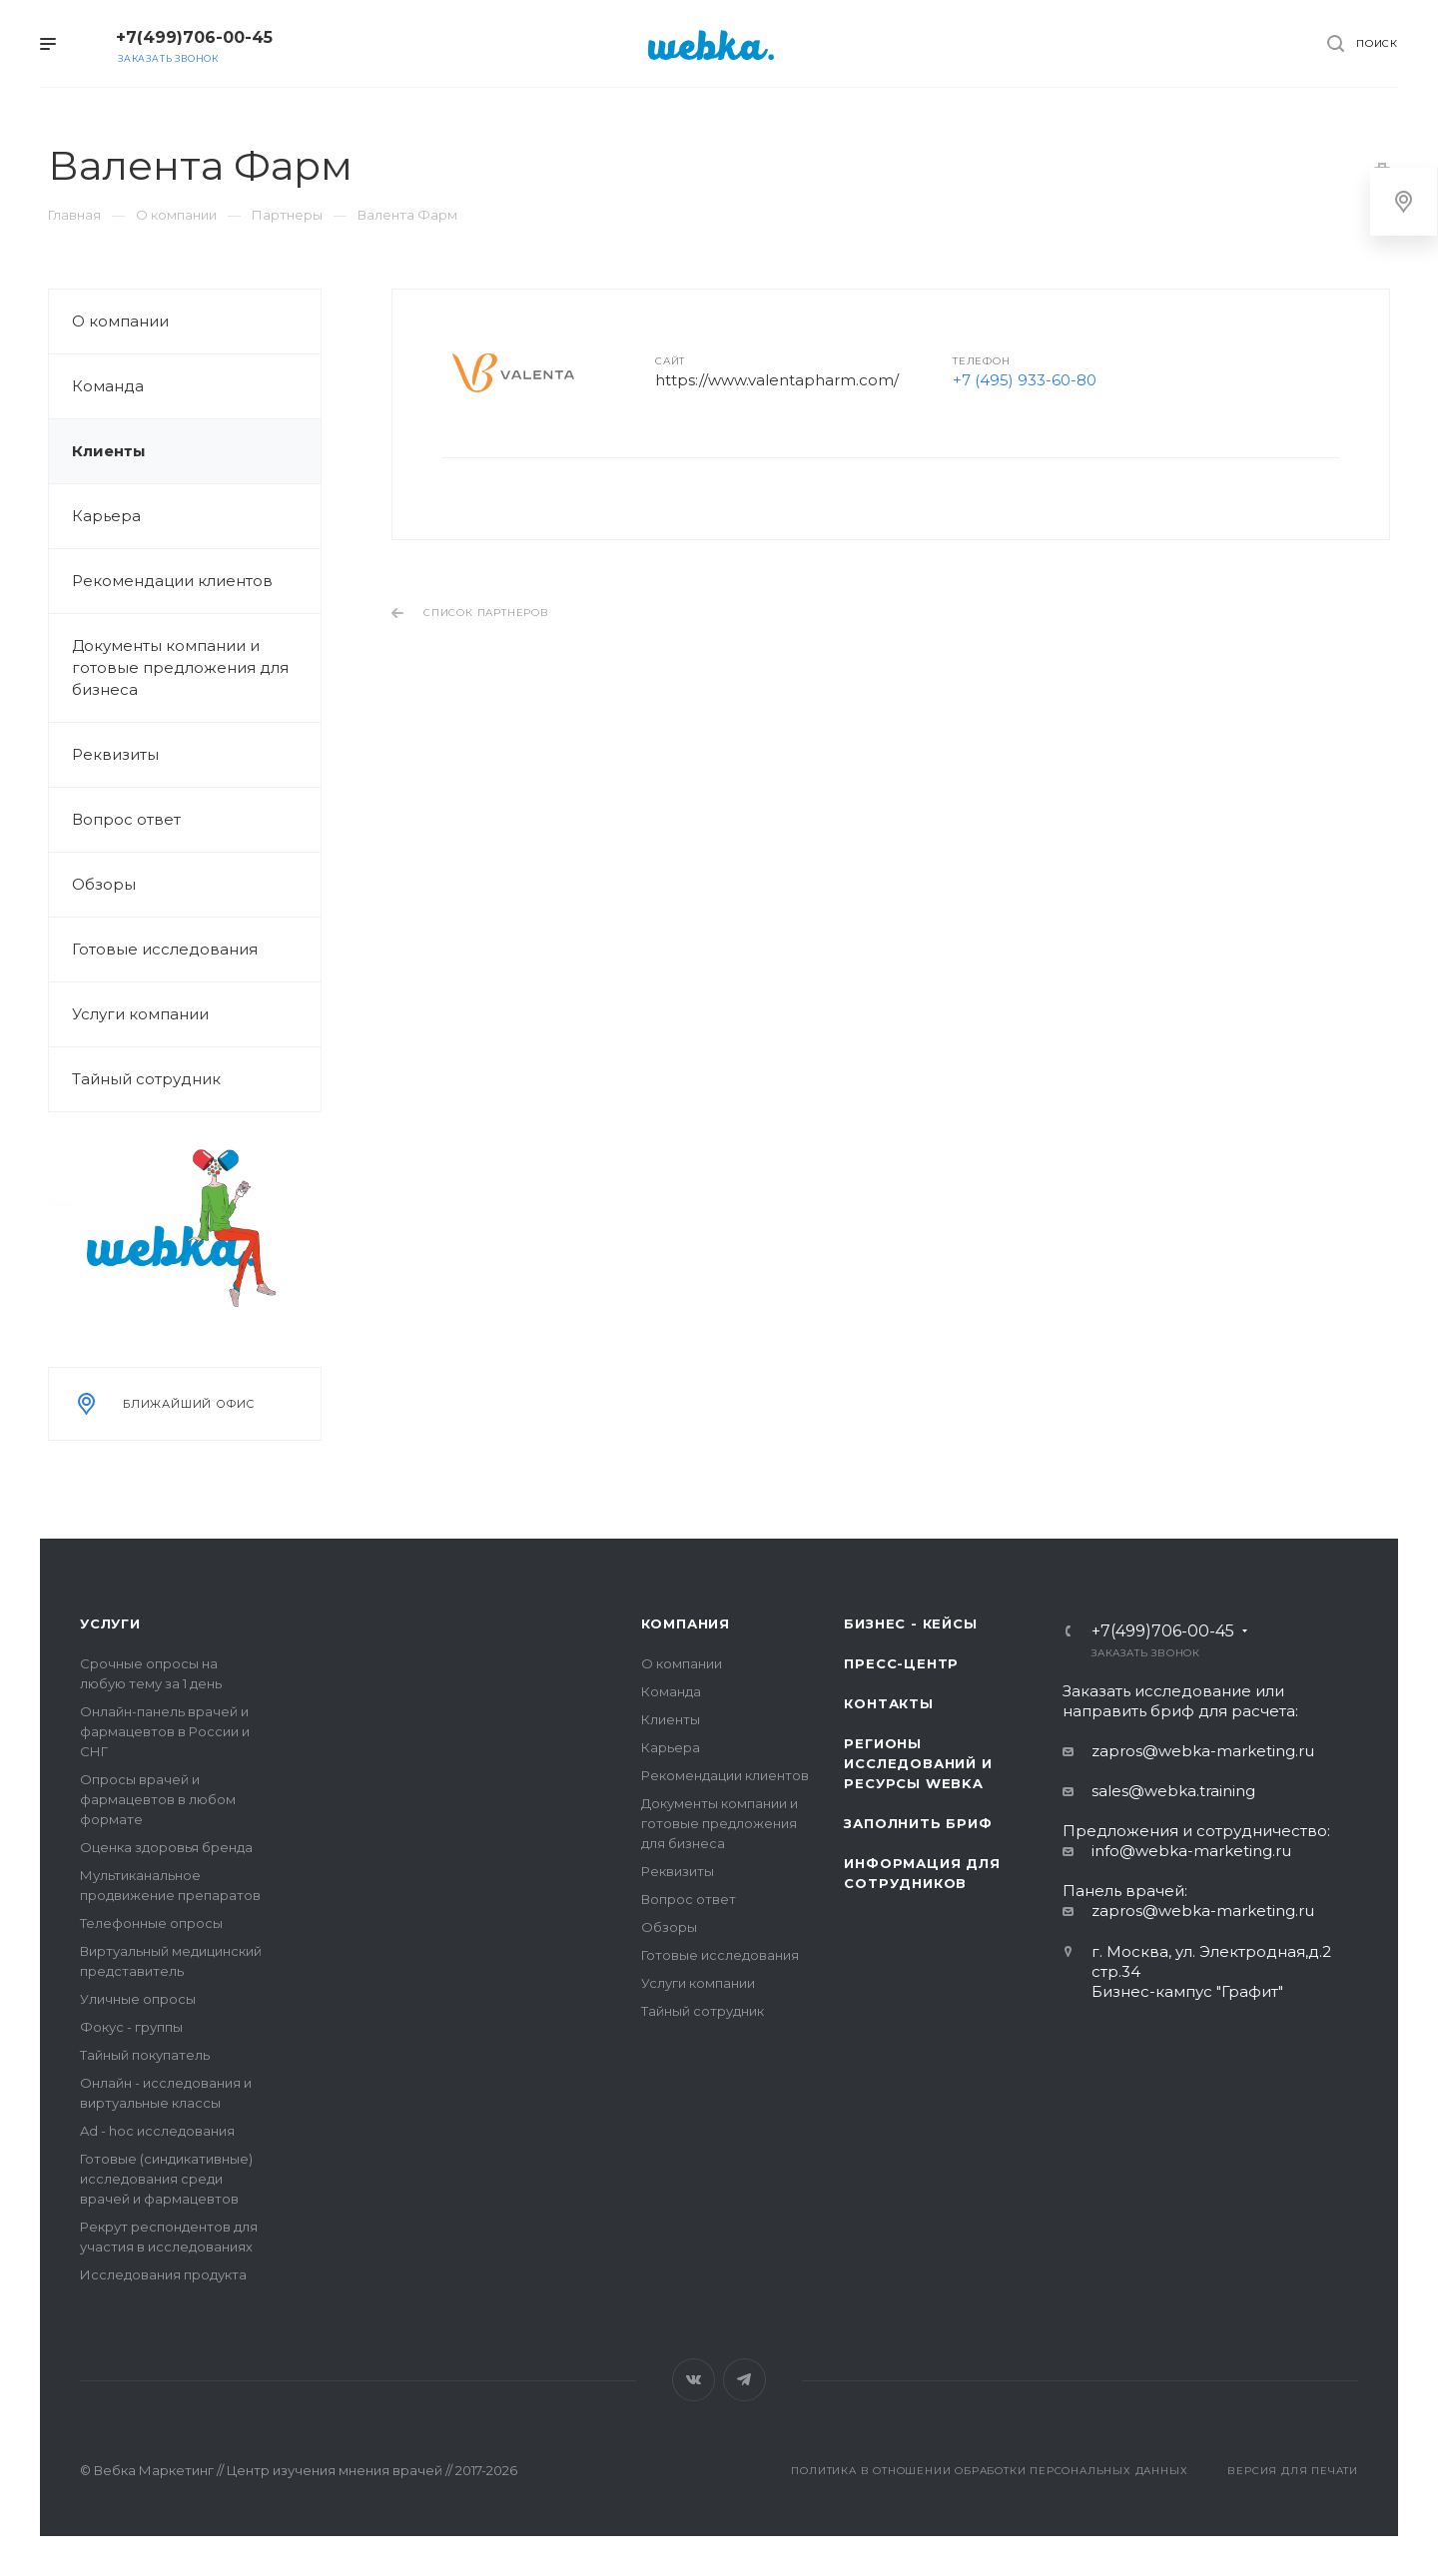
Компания (685, 1623)
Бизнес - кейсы (910, 1623)
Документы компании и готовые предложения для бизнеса (180, 667)
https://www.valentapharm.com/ (777, 379)
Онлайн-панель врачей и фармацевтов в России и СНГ (165, 1731)
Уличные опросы (138, 1999)
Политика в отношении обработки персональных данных (989, 2470)
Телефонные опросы (151, 1923)
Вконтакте (693, 2379)
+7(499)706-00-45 (194, 37)
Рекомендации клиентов (172, 580)
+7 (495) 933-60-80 (1024, 379)
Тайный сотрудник (146, 1078)
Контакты (888, 1703)
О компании (120, 321)
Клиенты (109, 450)
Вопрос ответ (126, 819)
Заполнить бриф (918, 1823)
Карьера (106, 515)
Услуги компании (140, 1013)
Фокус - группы (131, 2027)
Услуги (110, 1623)
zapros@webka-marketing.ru (1202, 1750)
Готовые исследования (165, 949)
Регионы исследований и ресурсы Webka (918, 1763)
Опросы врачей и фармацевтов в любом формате (158, 1799)
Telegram (744, 2379)
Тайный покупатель (145, 2055)
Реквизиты (115, 754)
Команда (108, 385)
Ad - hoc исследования (157, 2131)
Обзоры (104, 884)
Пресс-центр (901, 1663)
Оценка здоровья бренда (166, 1847)
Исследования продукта (163, 2274)
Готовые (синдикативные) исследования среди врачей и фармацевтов (166, 2179)
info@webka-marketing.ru (1191, 1850)
